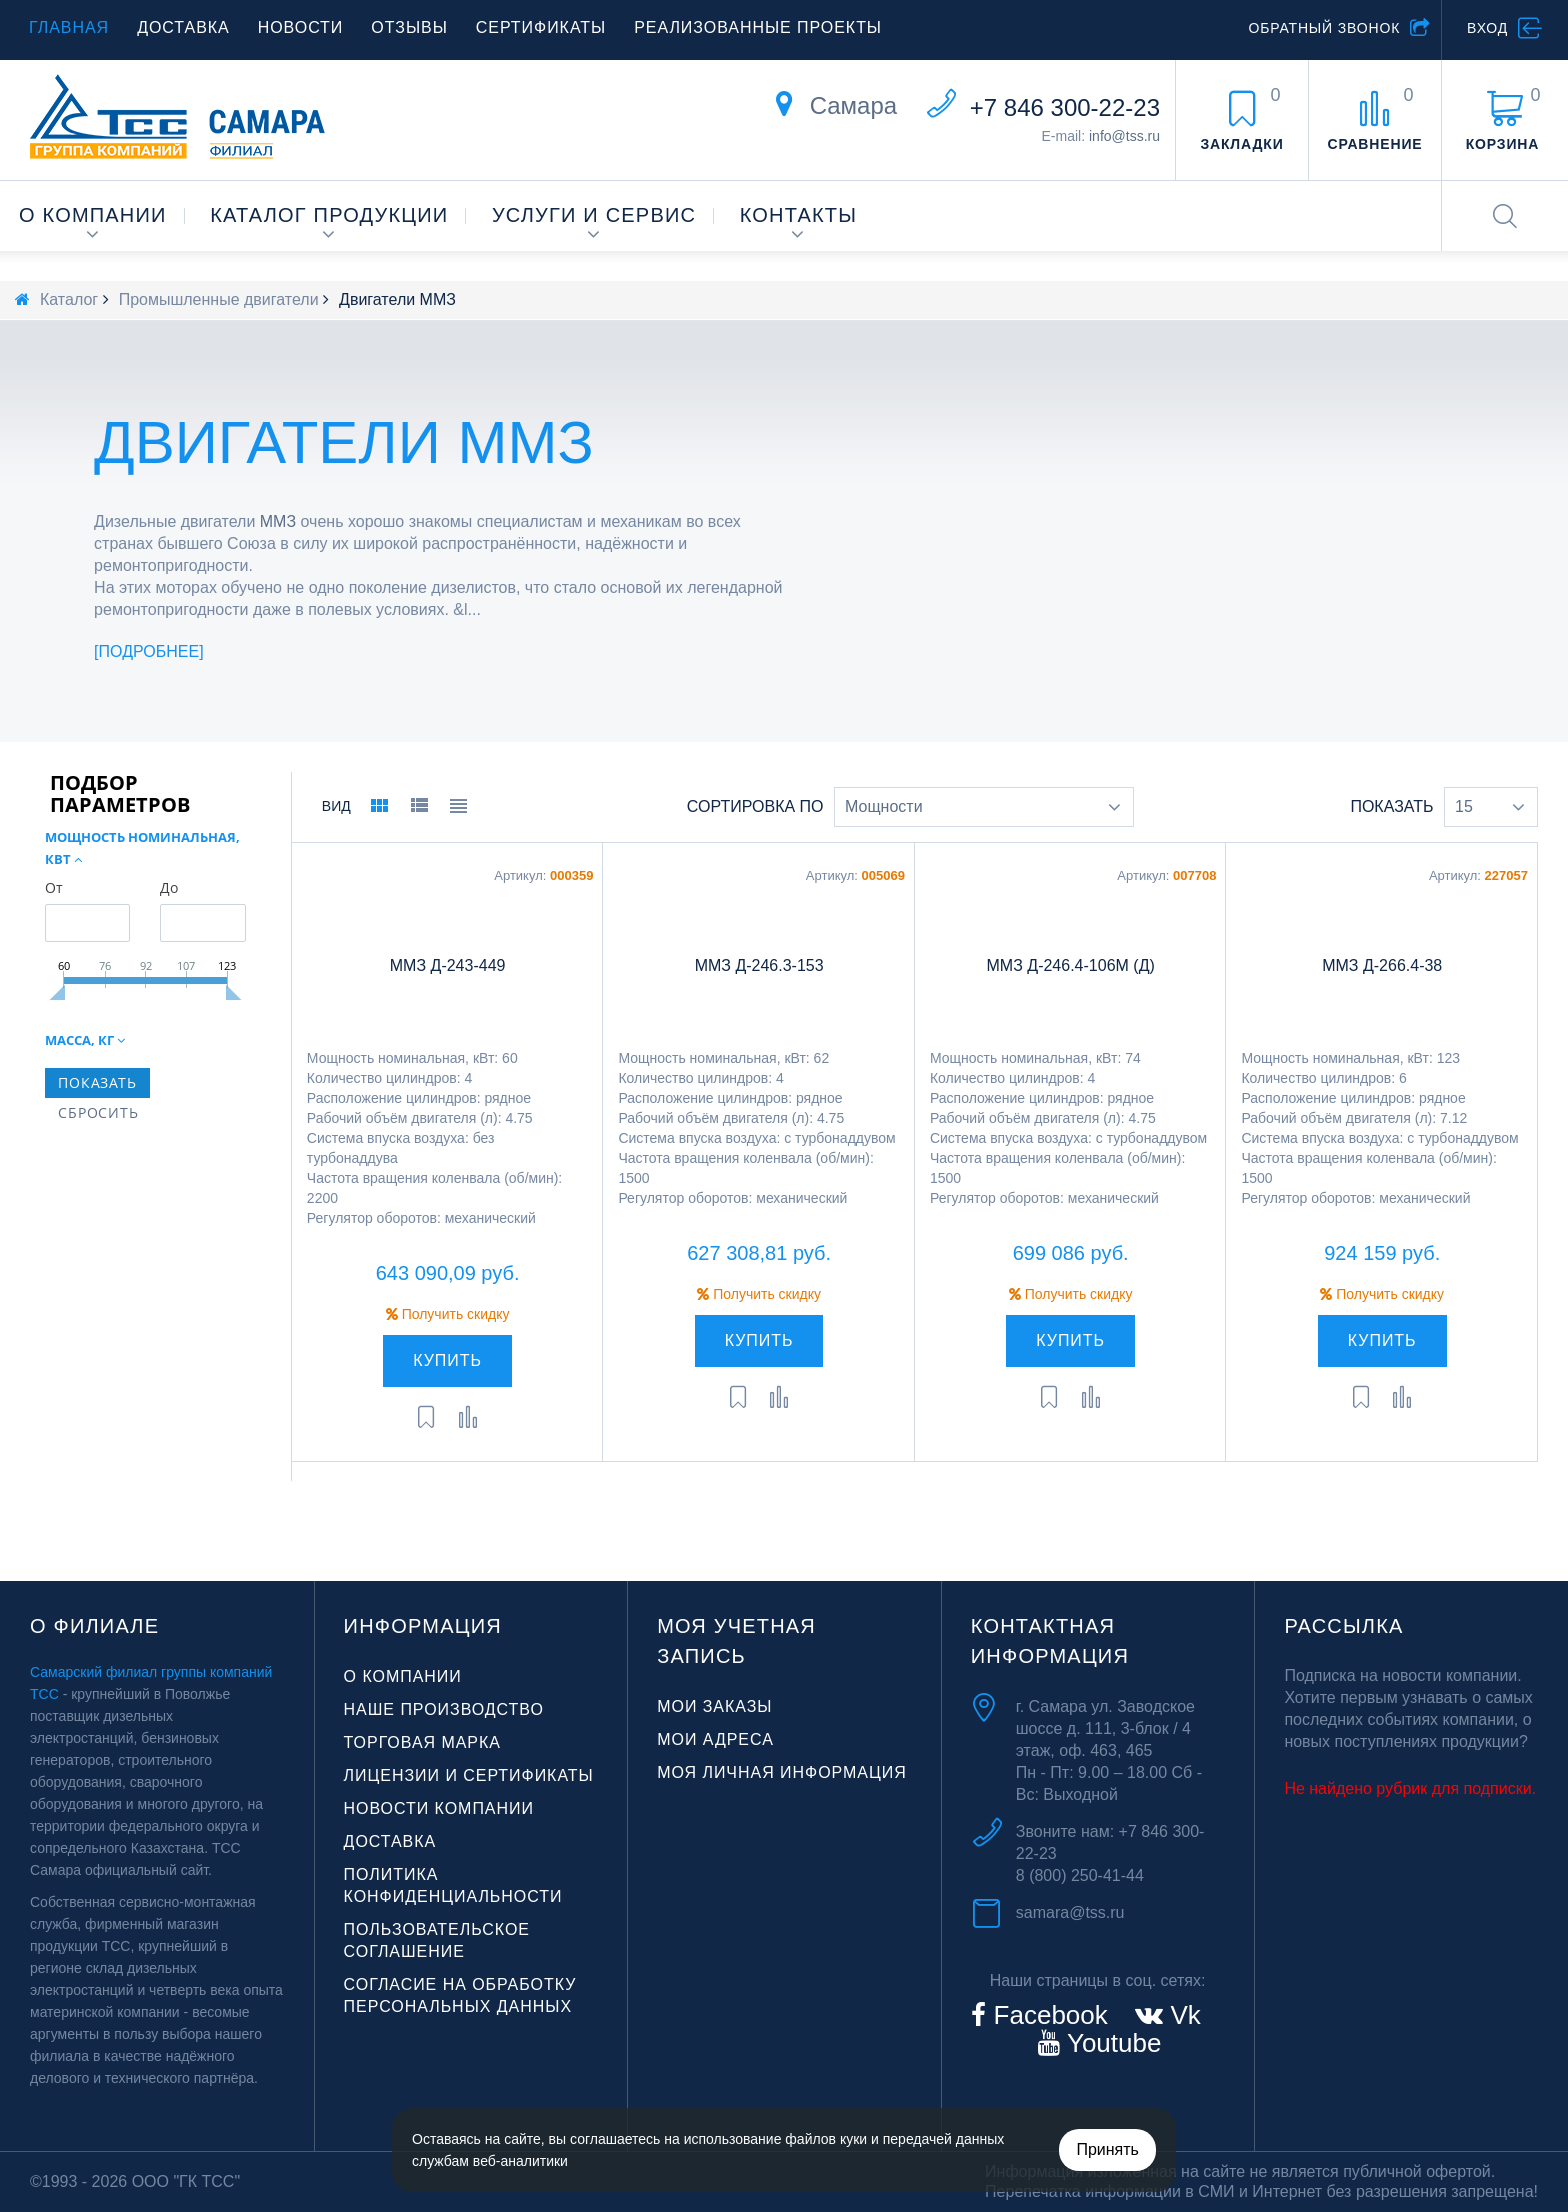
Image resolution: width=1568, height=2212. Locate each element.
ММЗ (278, 521)
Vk (1182, 2015)
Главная (69, 27)
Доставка (183, 27)
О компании (93, 215)
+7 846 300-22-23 (1065, 107)
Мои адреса (715, 1739)
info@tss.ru (1124, 136)
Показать (1391, 806)
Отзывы (409, 27)
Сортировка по (755, 806)
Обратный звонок (1324, 28)
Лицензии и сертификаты (469, 1775)
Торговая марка (422, 1742)
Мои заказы (714, 1706)
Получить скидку (448, 1314)
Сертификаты (541, 27)
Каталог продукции (329, 215)
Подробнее (149, 651)
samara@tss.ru (1070, 1912)
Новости (301, 27)
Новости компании (439, 1808)
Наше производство (444, 1709)
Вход (1487, 28)
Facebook (1046, 2015)
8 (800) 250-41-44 (1080, 1875)
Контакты (799, 215)
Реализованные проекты (758, 27)
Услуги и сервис (594, 215)
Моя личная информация (782, 1772)
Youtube (1110, 2043)
